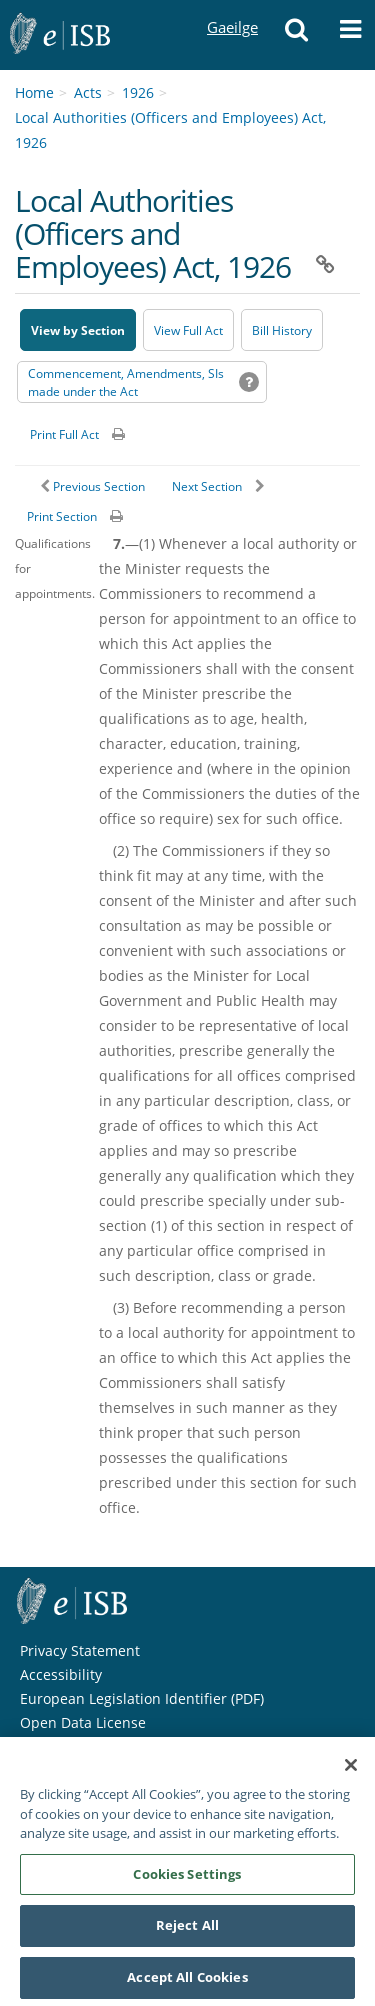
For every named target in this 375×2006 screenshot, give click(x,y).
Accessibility (61, 1674)
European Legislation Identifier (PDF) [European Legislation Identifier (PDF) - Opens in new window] (142, 1698)
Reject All (187, 1931)
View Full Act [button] (188, 330)
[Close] (351, 1771)
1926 (138, 92)
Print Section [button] (62, 516)
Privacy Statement (80, 1650)
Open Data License (83, 1722)
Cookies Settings (187, 1879)
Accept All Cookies (187, 1983)
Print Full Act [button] (64, 434)
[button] (296, 35)
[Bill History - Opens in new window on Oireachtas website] (282, 330)
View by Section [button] (78, 330)
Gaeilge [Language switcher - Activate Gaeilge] (232, 8)
